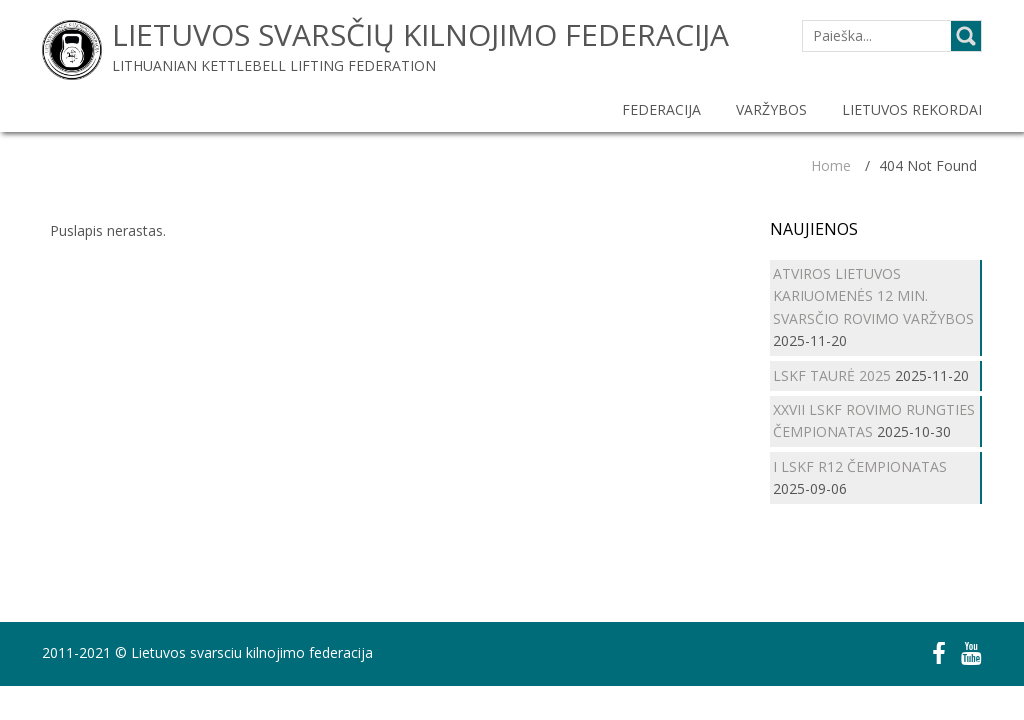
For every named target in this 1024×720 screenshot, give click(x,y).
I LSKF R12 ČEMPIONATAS (860, 466)
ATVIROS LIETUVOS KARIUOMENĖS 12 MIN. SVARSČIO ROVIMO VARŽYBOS (873, 296)
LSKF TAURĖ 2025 (832, 375)
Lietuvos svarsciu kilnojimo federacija (252, 652)
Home (831, 165)
